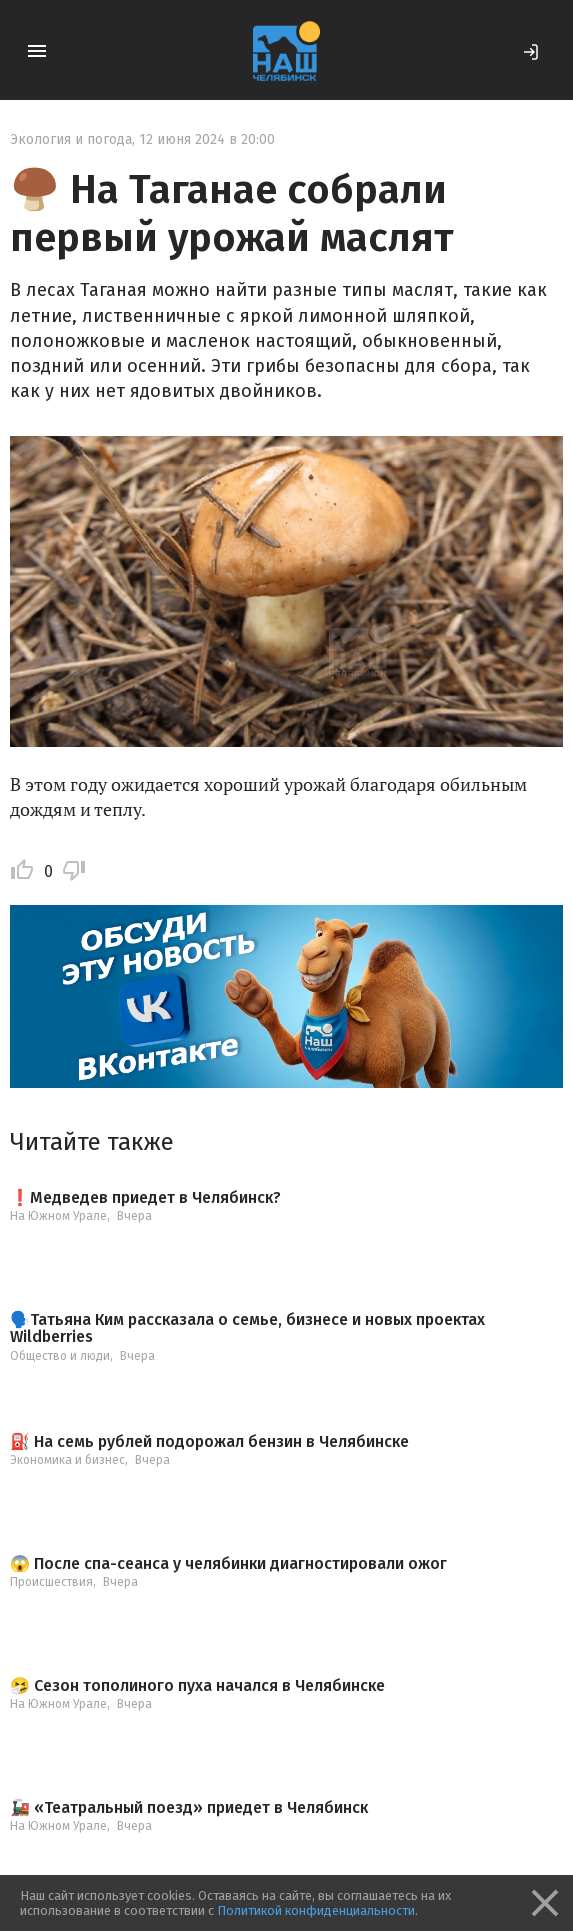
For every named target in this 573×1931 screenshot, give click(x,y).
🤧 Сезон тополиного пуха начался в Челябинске (197, 1686)
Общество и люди (60, 1356)
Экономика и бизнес (67, 1460)
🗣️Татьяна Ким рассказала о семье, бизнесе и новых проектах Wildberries (247, 1328)
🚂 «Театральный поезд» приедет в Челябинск (189, 1808)
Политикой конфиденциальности (316, 1910)
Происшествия (51, 1582)
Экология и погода (71, 139)
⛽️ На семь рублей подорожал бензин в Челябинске (209, 1442)
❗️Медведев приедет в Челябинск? (145, 1198)
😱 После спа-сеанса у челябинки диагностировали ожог (228, 1564)
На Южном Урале (58, 1216)
